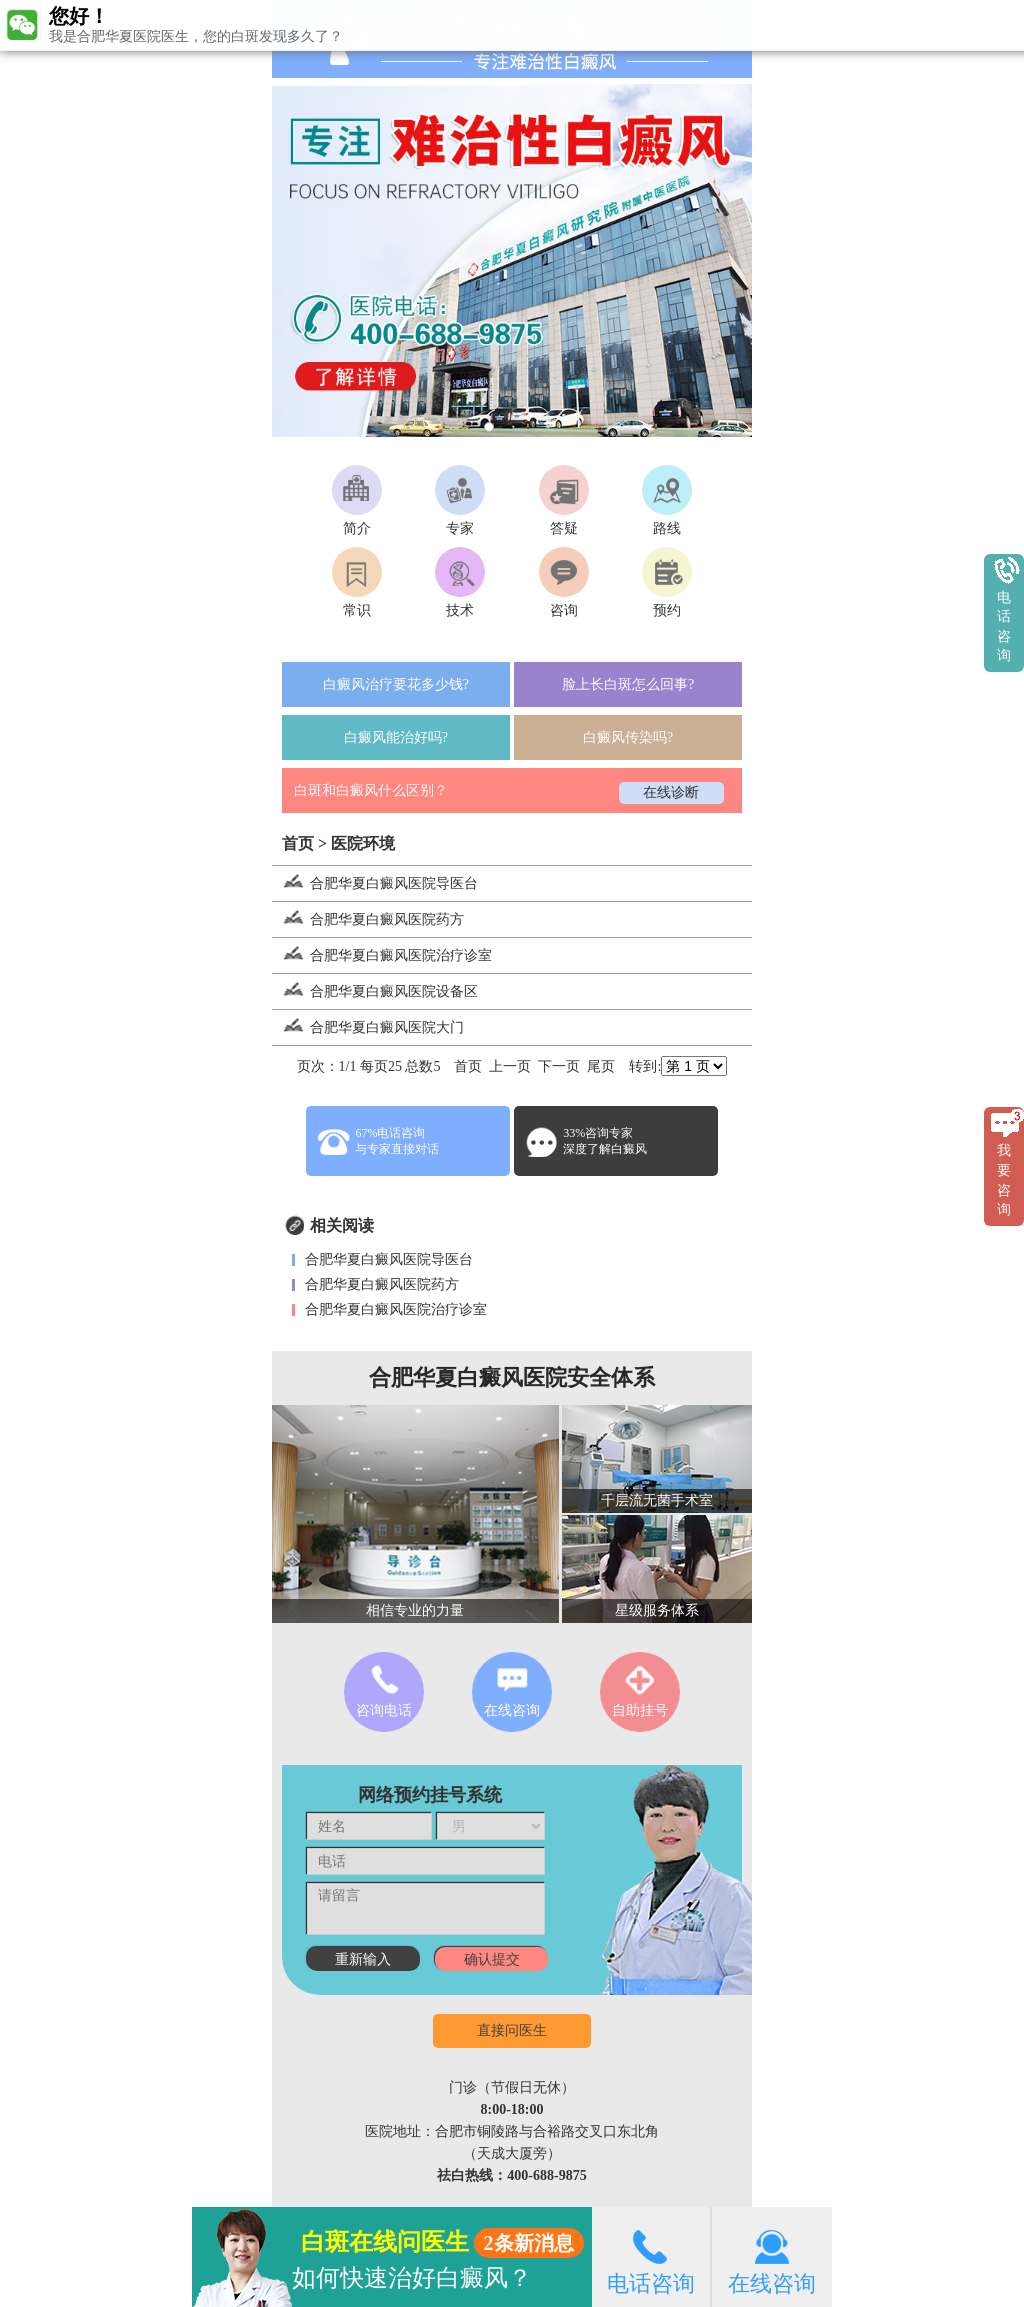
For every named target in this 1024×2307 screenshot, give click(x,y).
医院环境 (363, 843)
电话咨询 (651, 2256)
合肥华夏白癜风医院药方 (368, 919)
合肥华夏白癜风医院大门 (368, 1027)
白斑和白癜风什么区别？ (371, 790)
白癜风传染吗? (628, 737)
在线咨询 (772, 2256)
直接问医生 (512, 2030)
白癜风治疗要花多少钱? (396, 684)
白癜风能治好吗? (396, 737)
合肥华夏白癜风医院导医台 (375, 883)
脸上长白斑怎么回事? (628, 684)
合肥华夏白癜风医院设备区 (375, 991)
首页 (298, 843)
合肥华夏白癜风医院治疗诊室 (382, 955)
